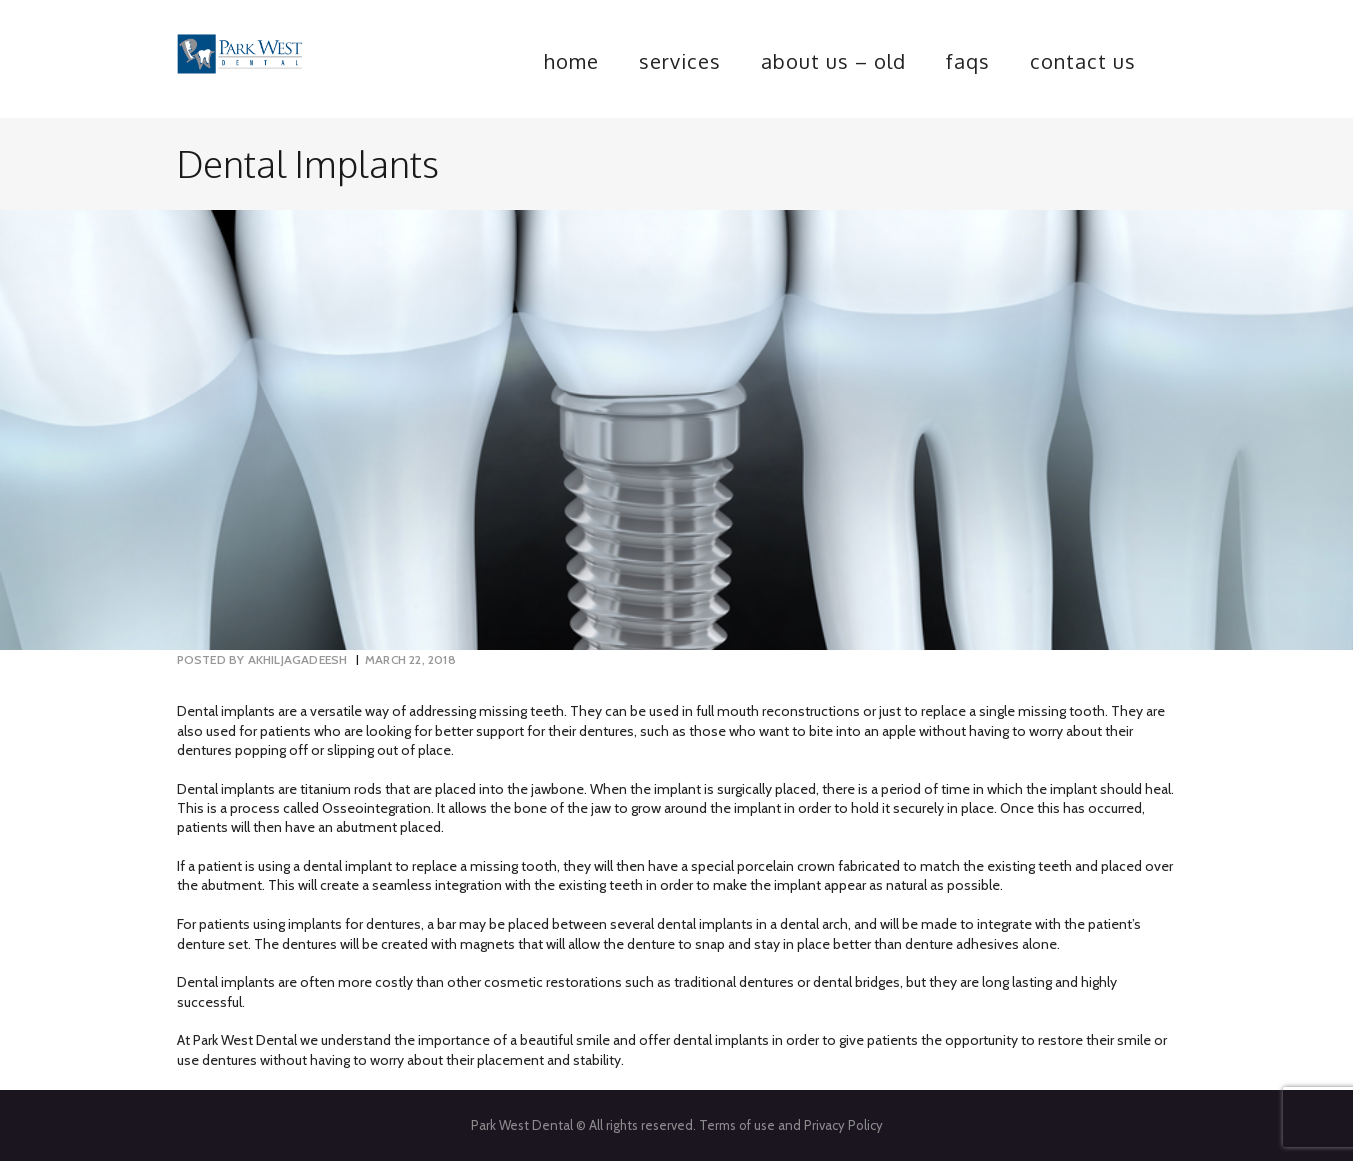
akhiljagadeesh (264, 659)
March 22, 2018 (410, 659)
